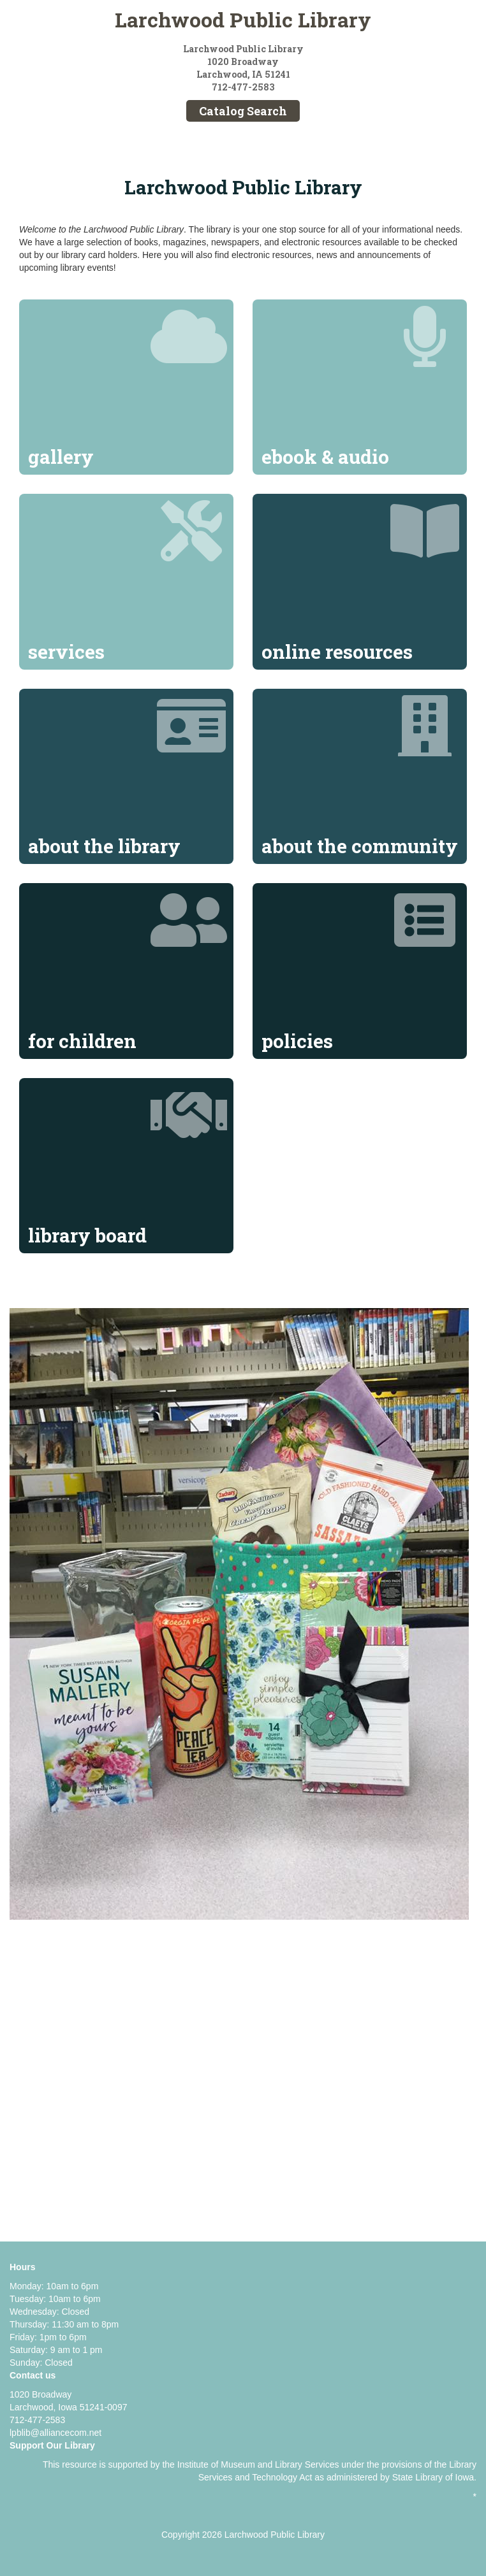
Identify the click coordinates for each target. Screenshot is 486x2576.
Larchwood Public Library (243, 19)
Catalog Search (243, 111)
